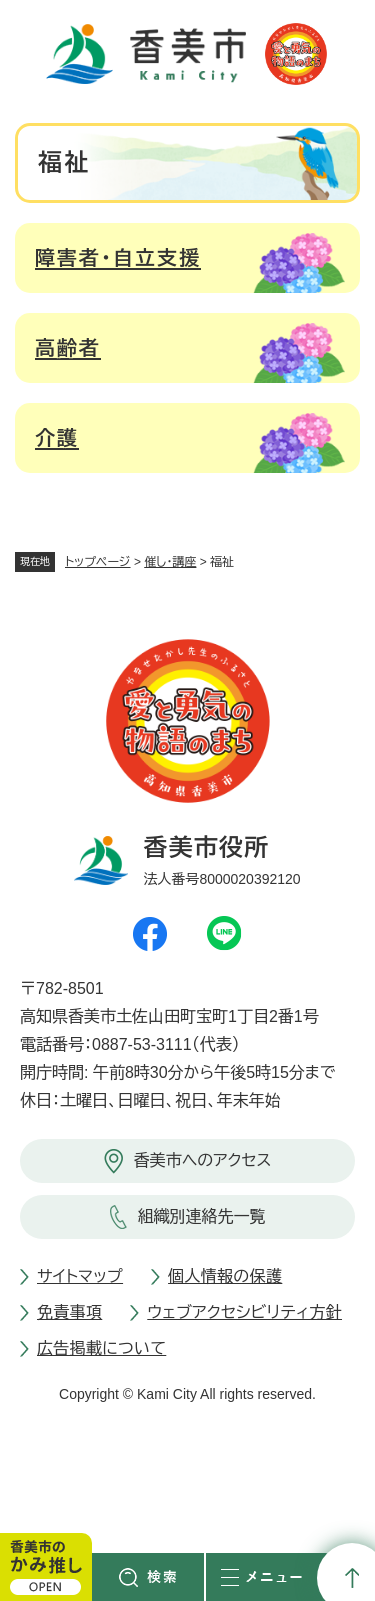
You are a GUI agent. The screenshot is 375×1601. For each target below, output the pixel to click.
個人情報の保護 (225, 1276)
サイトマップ (80, 1276)
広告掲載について (101, 1348)
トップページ (98, 562)
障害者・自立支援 (118, 258)
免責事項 (69, 1312)
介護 (57, 438)
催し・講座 (170, 562)
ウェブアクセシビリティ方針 (244, 1312)
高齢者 (68, 348)
